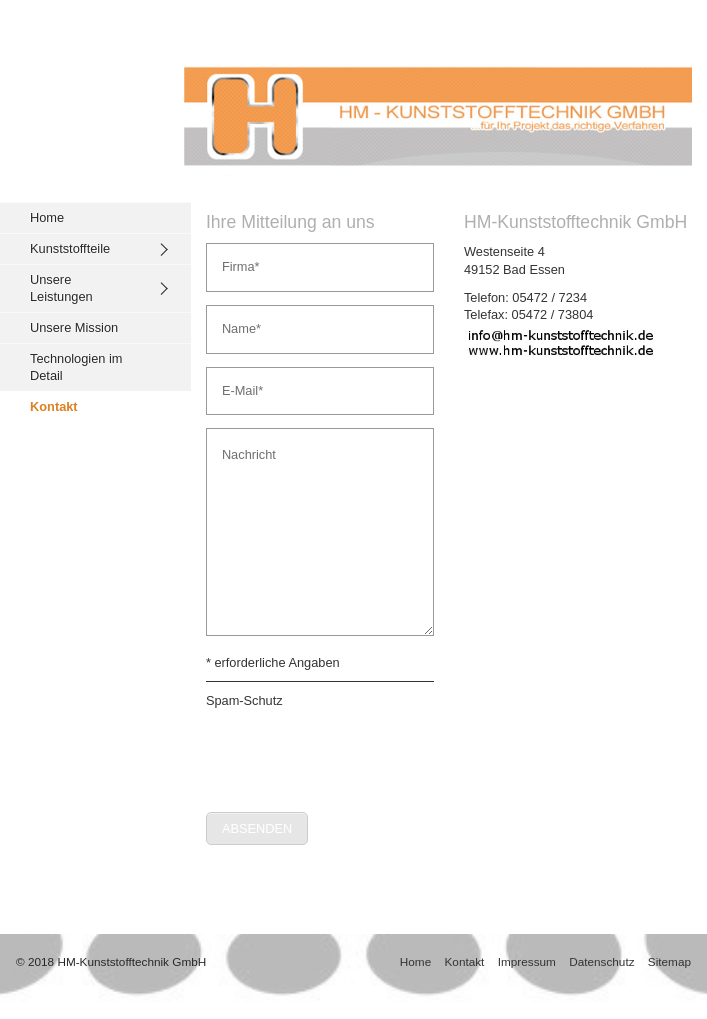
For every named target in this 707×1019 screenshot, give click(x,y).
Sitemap (669, 961)
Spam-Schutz (244, 700)
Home (47, 217)
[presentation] (358, 753)
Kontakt (54, 406)
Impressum (527, 961)
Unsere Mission (74, 327)
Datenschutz (601, 961)
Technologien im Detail (76, 367)
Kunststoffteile (70, 248)
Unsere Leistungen (61, 288)
